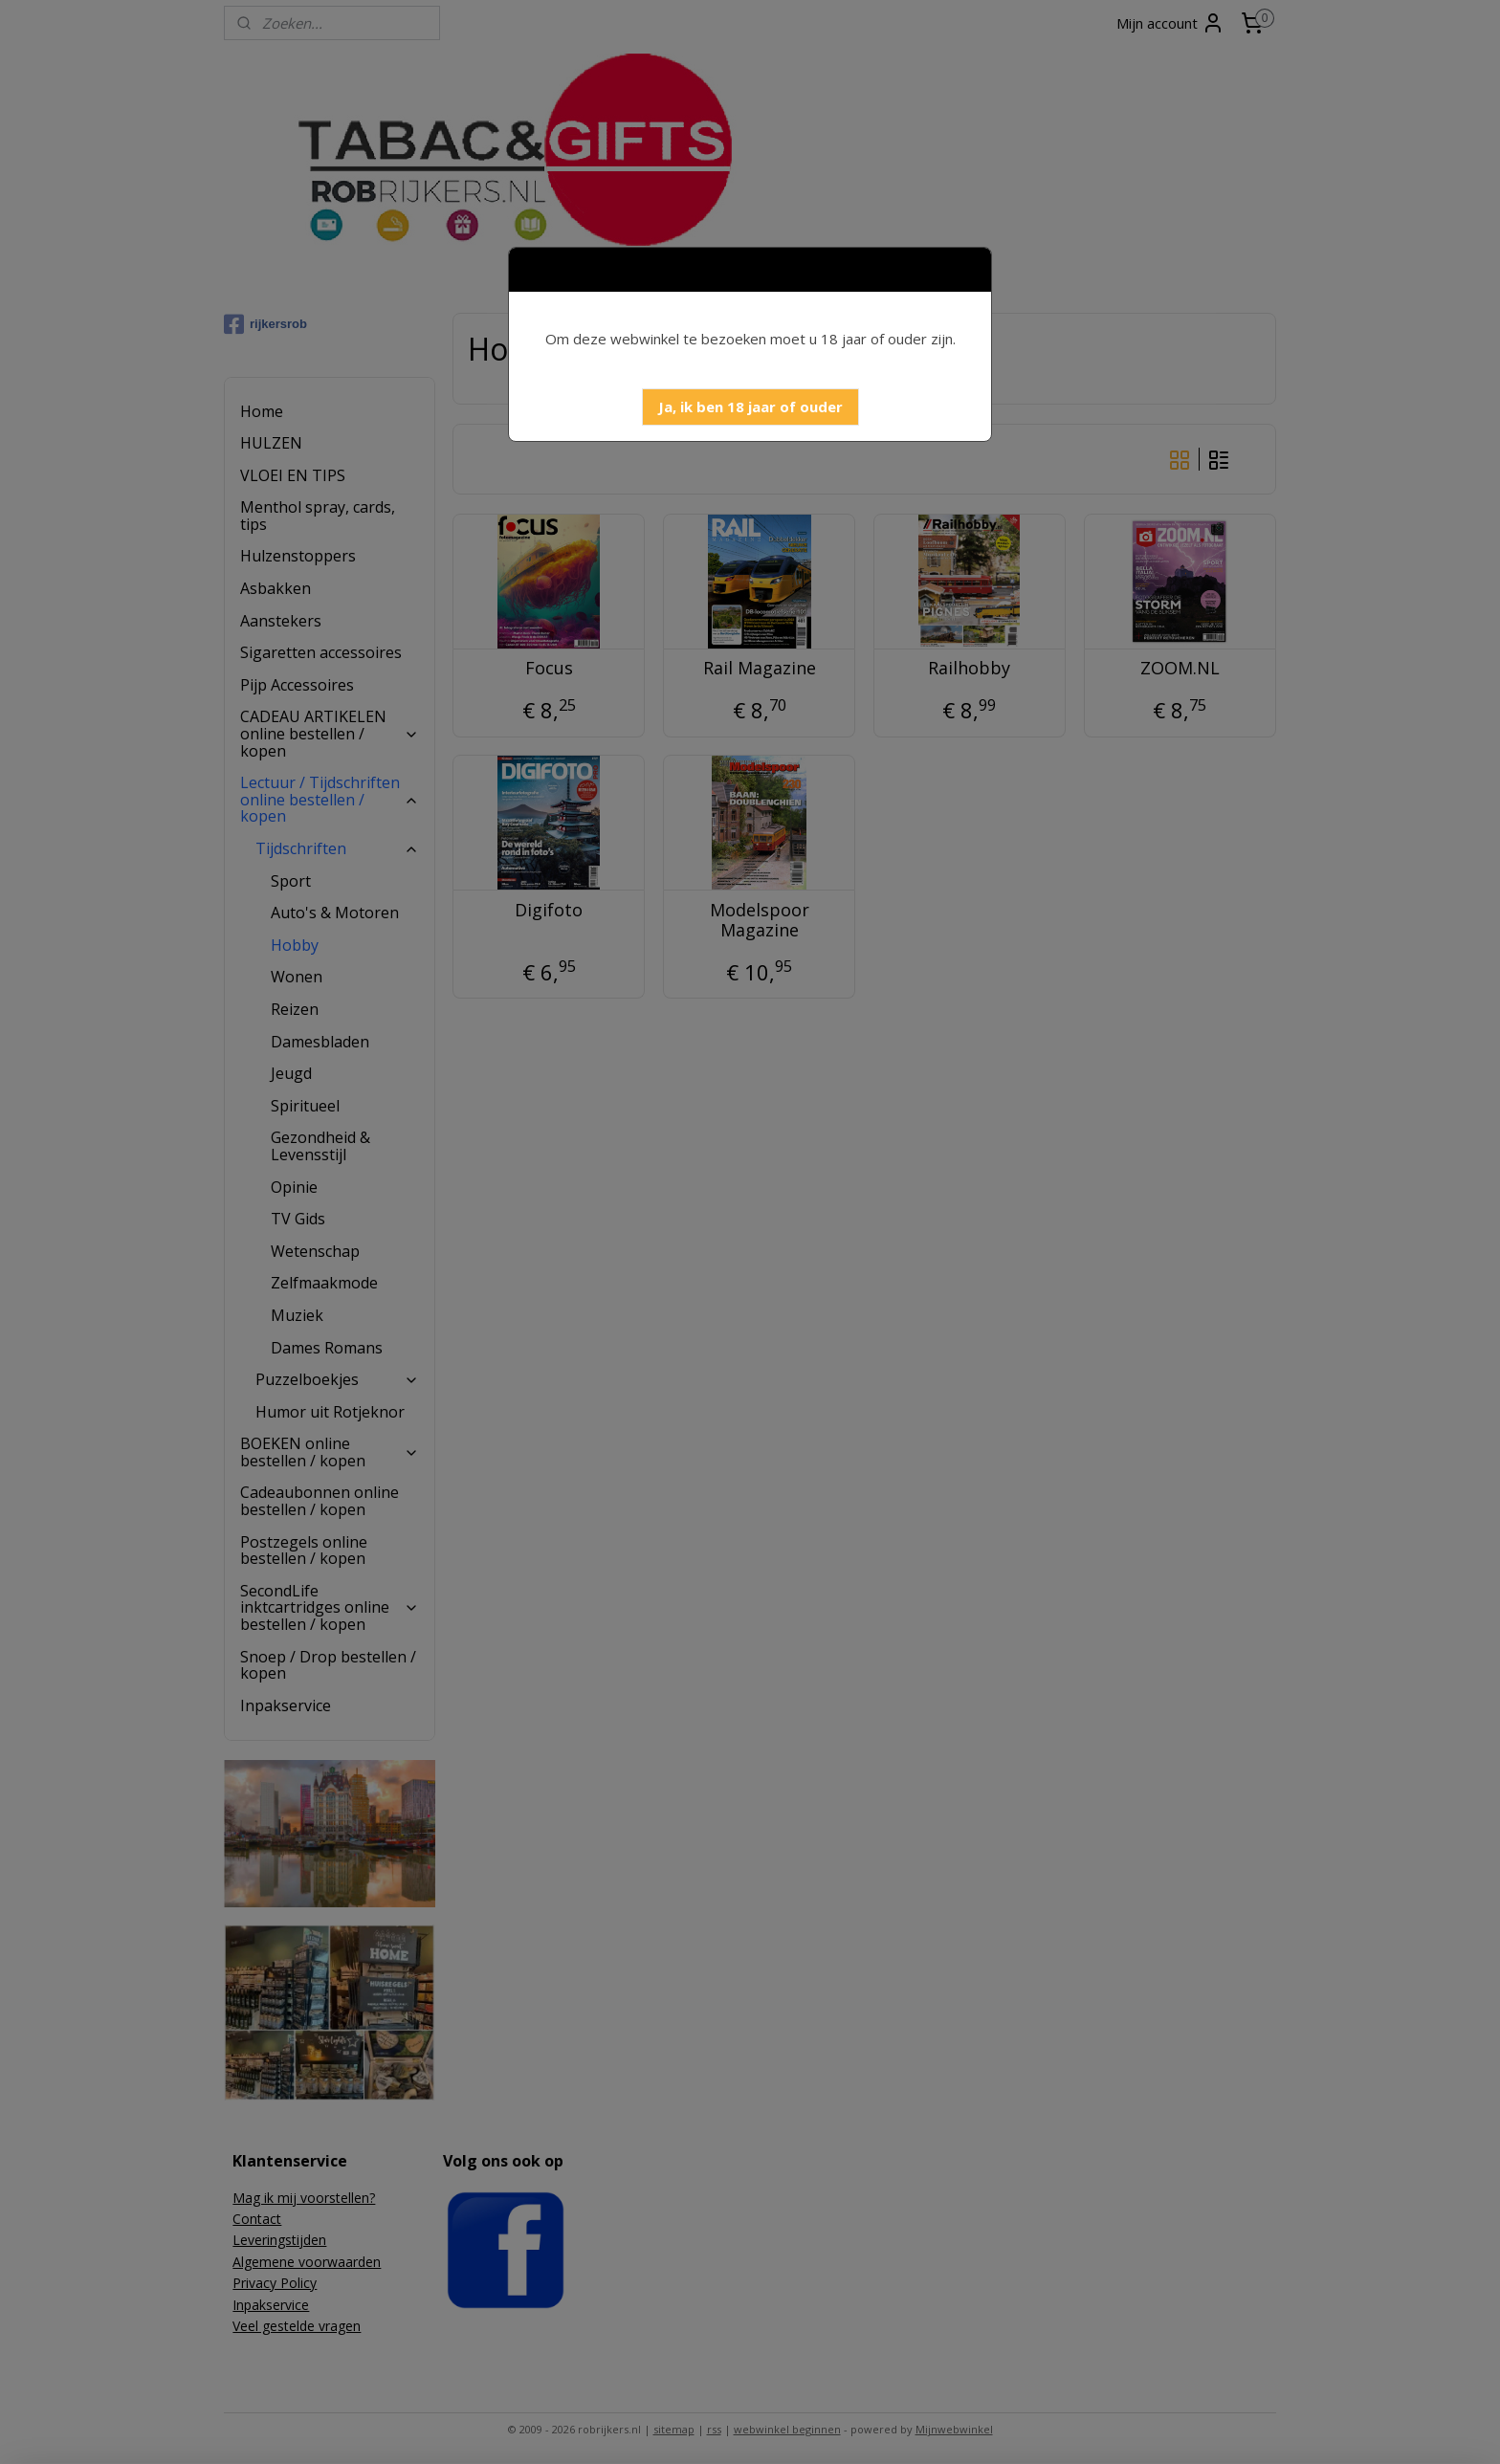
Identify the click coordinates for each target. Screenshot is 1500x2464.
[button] (750, 407)
